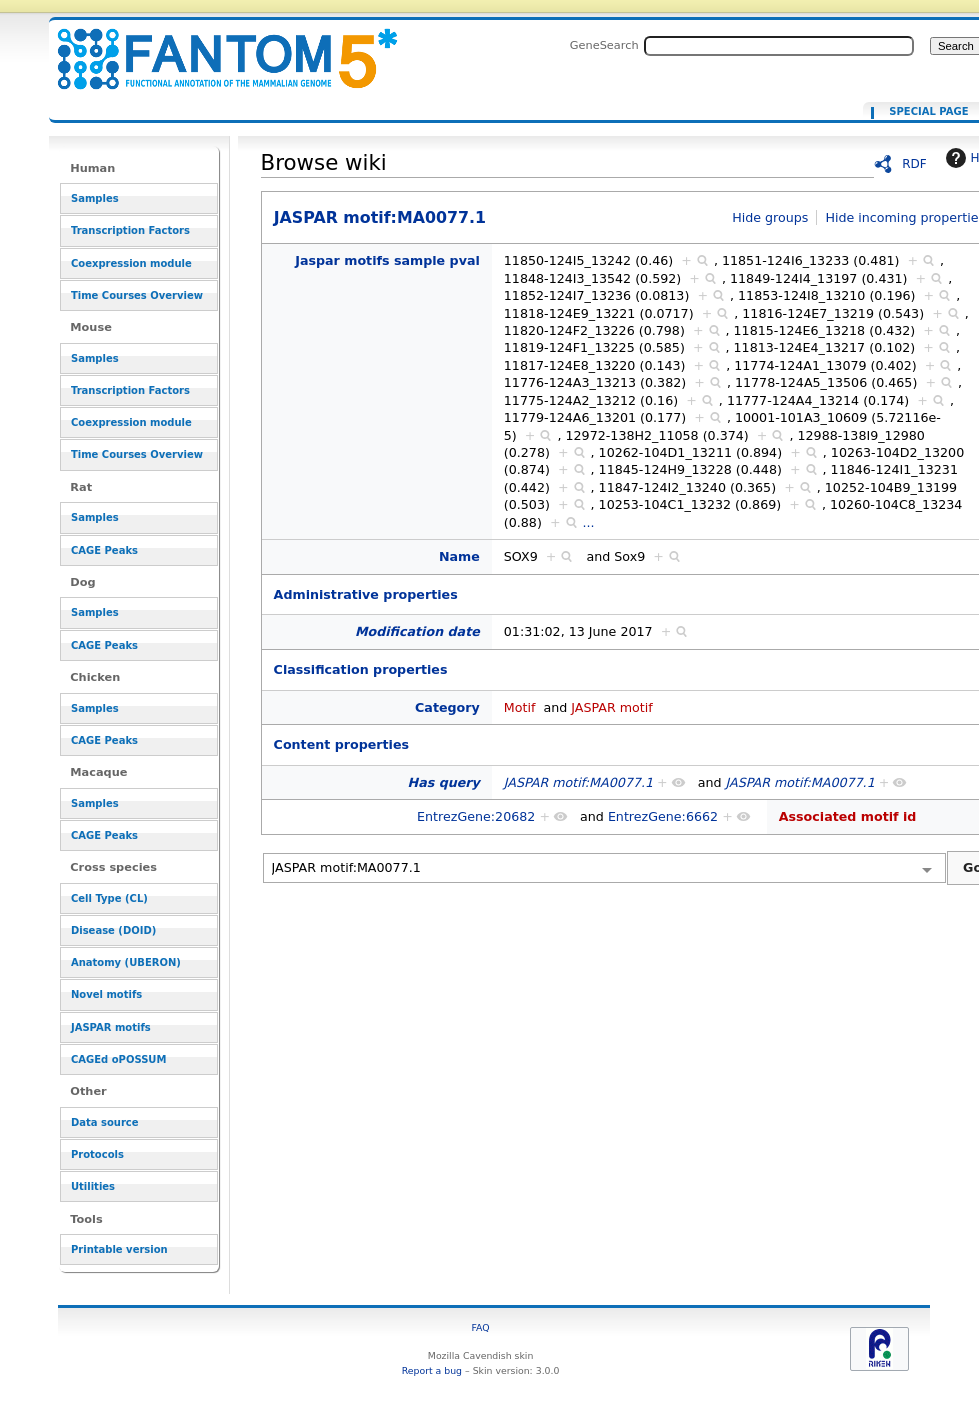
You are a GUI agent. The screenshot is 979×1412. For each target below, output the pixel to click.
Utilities (93, 1186)
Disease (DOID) (113, 930)
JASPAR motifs (111, 1027)
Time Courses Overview (137, 295)
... (589, 522)
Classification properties (361, 669)
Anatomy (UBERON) (126, 962)
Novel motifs (106, 994)
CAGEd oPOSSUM (118, 1059)
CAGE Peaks (104, 550)
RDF (914, 164)
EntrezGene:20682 (476, 816)
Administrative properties (366, 594)
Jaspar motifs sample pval (387, 260)
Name (459, 556)
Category (447, 707)
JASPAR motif (612, 707)
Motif (520, 707)
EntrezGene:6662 (663, 816)
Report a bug (432, 1370)
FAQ (481, 1327)
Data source (105, 1122)
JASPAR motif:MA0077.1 (215, 47)
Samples (95, 198)
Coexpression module (131, 263)
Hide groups (770, 217)
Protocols (97, 1154)
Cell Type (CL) (109, 898)
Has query (444, 782)
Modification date (417, 631)
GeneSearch (604, 45)
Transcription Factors (130, 230)
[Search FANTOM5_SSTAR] (779, 46)
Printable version (119, 1249)
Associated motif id (848, 816)
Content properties (341, 744)
